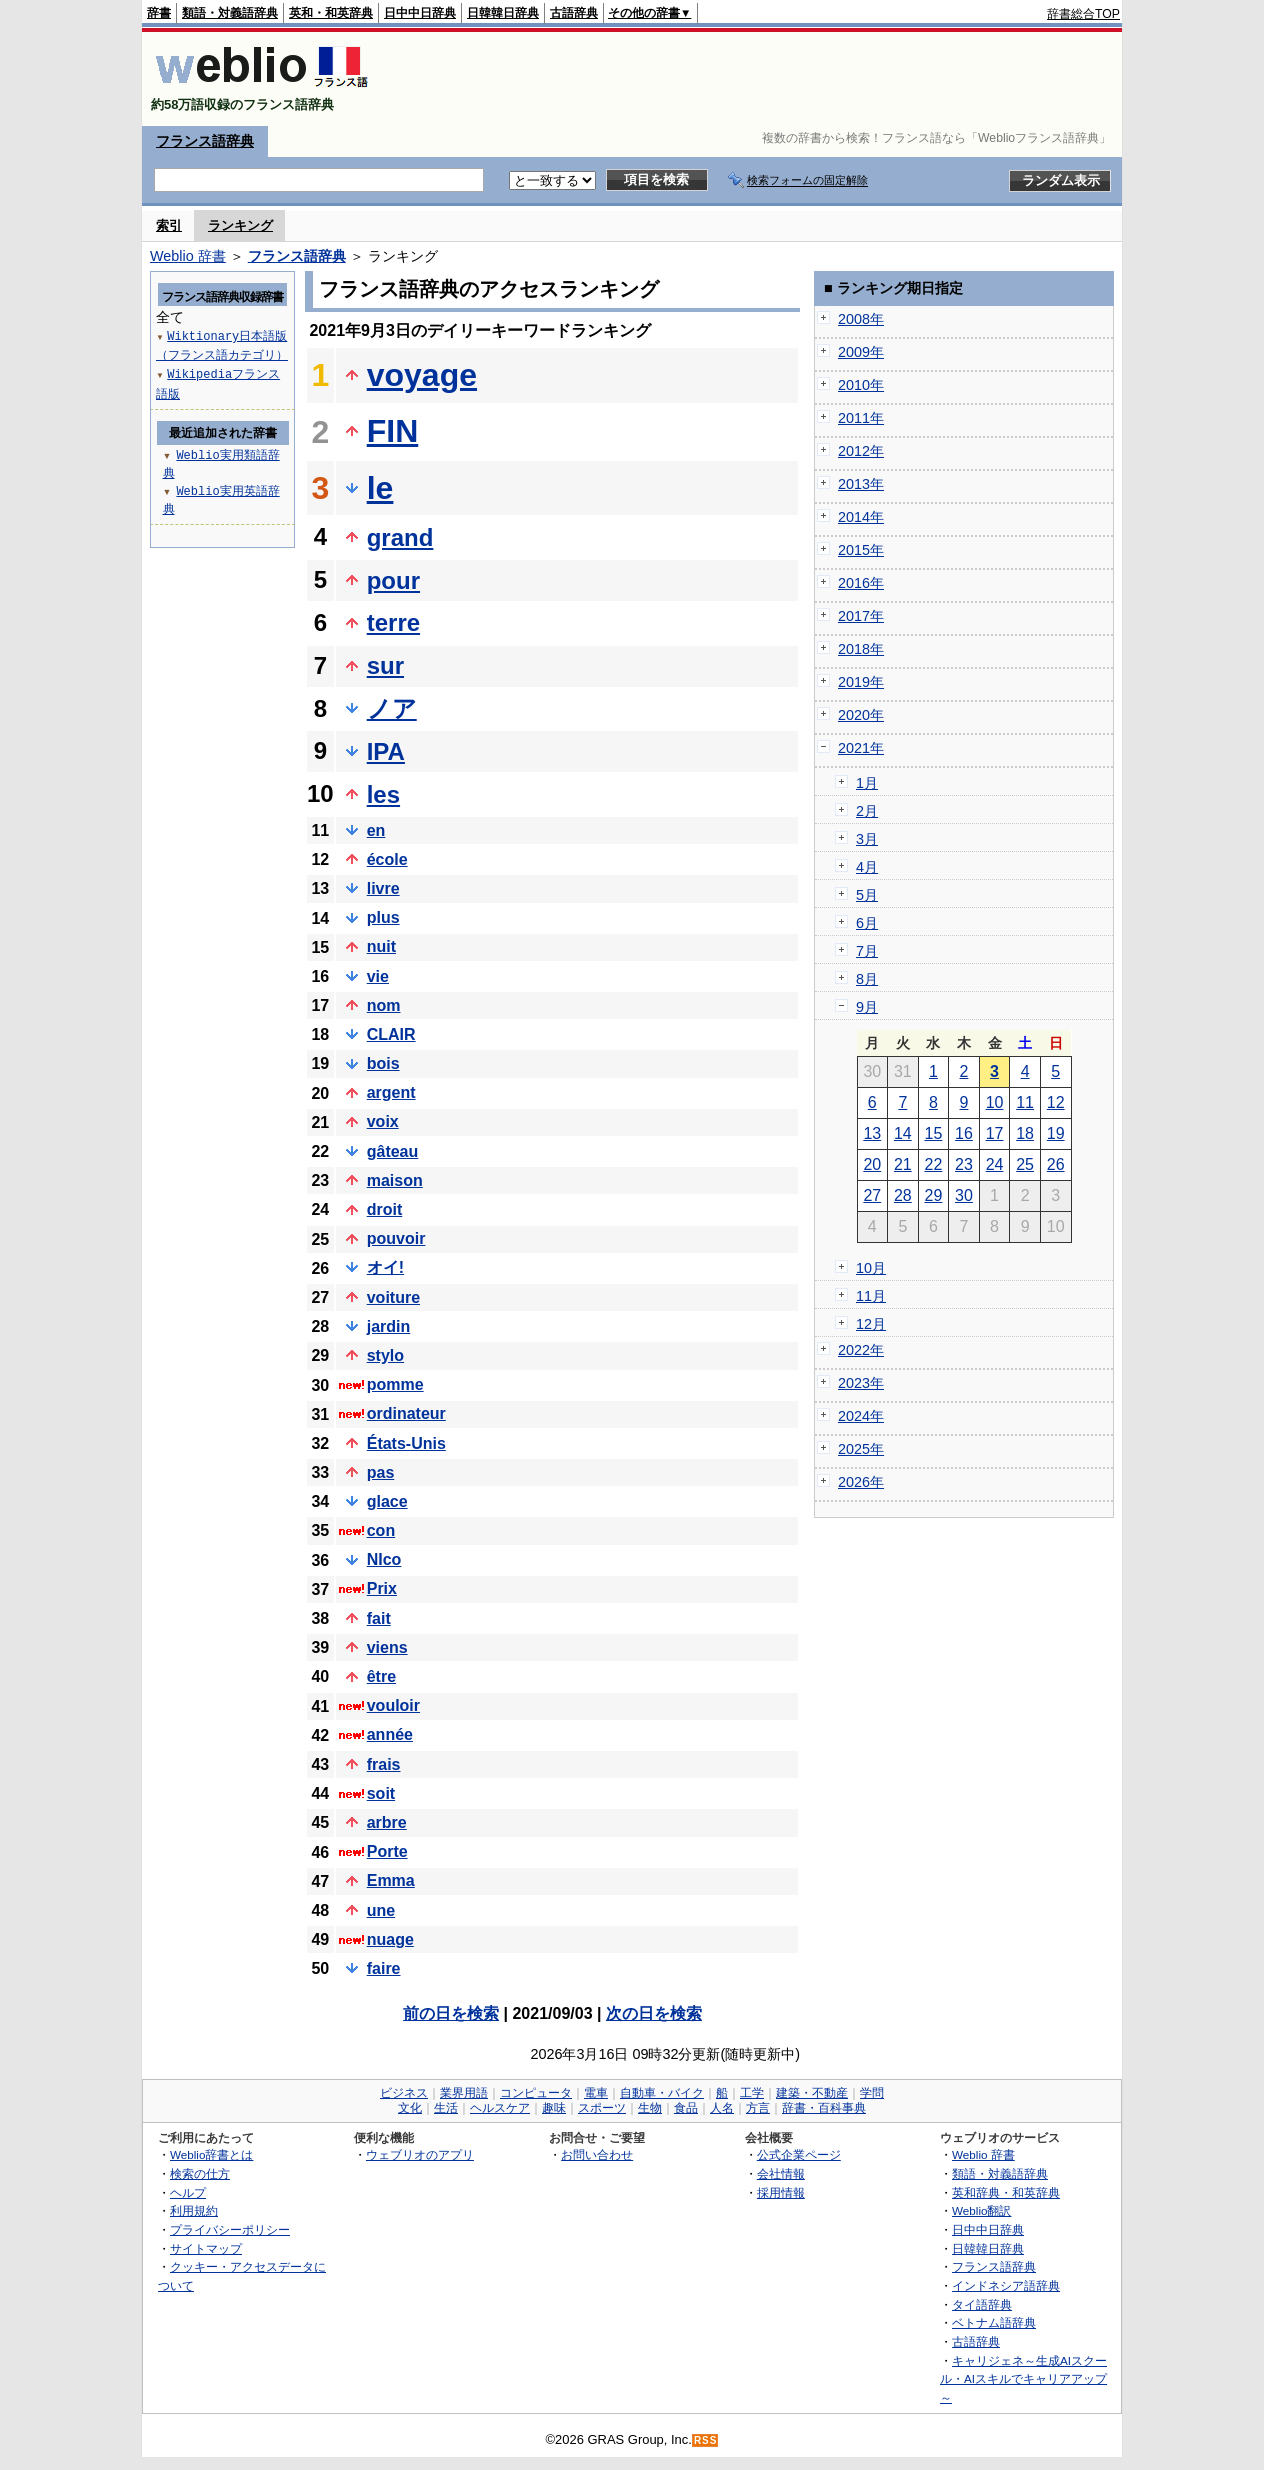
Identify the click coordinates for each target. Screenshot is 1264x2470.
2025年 (861, 1449)
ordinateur (406, 1413)
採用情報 (781, 2192)
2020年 (861, 715)
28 (903, 1195)
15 (934, 1133)
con (381, 1530)
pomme (395, 1384)
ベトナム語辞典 (994, 2322)
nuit (381, 946)
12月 (871, 1324)
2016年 (861, 583)
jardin (389, 1326)
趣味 (554, 2108)
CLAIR (391, 1034)
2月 (867, 811)
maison (395, 1180)
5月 (867, 895)
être (381, 1676)
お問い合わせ (597, 2154)
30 (964, 1195)
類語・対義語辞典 (230, 13)
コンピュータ (536, 2093)
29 (934, 1195)
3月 (867, 839)
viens (387, 1647)
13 (872, 1133)
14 (903, 1133)
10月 (871, 1268)
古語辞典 (574, 13)
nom (384, 1005)
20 (872, 1164)
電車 (596, 2093)
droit (385, 1209)
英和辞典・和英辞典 (1006, 2192)
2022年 (861, 1350)
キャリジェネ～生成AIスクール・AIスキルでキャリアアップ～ (1023, 2379)
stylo (385, 1355)
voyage (422, 375)
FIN (393, 431)
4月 (867, 867)
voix (383, 1121)
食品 (686, 2108)
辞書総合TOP (1083, 14)
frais (384, 1764)
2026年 (861, 1482)
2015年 (861, 550)
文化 (410, 2108)
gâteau (393, 1151)
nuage (390, 1939)
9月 (867, 1007)
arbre (387, 1822)
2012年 (861, 451)
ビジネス (404, 2093)
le (380, 488)
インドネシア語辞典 (1006, 2285)
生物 (650, 2108)
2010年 (861, 385)
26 (1056, 1164)
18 (1025, 1133)
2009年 (861, 352)
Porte (387, 1851)
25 (1025, 1164)
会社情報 (781, 2173)
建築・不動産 (812, 2093)
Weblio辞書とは (211, 2154)
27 (872, 1195)
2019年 (861, 682)
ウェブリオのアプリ (420, 2154)
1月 (867, 783)
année (390, 1734)
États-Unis (406, 1443)
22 (934, 1164)
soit (381, 1793)
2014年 (861, 517)
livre (383, 888)
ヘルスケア (500, 2108)
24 (995, 1164)
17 (995, 1133)
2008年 (861, 319)
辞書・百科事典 (824, 2108)
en (376, 830)
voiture (393, 1297)
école (387, 859)
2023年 (861, 1383)
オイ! (385, 1267)
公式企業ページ (799, 2154)
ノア (392, 708)
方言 (758, 2108)
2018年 (861, 649)
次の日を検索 (654, 2013)
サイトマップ (206, 2248)
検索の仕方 (200, 2173)
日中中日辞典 (420, 13)
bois (383, 1063)
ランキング (240, 225)
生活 (446, 2108)
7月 (867, 951)
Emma (391, 1880)
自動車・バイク (662, 2093)
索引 (169, 225)
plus (383, 917)
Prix (382, 1588)
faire (384, 1968)
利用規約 (194, 2210)
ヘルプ (188, 2192)
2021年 (861, 748)
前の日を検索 (451, 2013)
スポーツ (602, 2108)
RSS (706, 2440)
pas (381, 1472)
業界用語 (464, 2093)
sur (385, 665)
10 (995, 1102)
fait (379, 1618)
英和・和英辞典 (331, 13)
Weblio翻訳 (981, 2210)
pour (393, 580)
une (381, 1910)
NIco (384, 1559)
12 (1056, 1102)
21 (903, 1164)
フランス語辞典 (205, 141)
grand (400, 537)
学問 (872, 2093)
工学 (752, 2093)
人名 (722, 2108)
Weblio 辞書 (188, 256)
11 (1025, 1102)
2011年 (861, 418)
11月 (871, 1296)
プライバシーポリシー (230, 2229)
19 (1056, 1133)
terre (393, 622)
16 (964, 1133)
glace (387, 1501)
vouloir (393, 1705)
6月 (867, 923)
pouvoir (396, 1238)
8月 (867, 979)
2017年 (861, 616)
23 (964, 1164)
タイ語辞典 (982, 2304)
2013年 (861, 484)
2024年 (861, 1416)
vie (378, 976)
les (383, 794)
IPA (386, 751)
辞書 (159, 13)
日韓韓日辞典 (503, 13)
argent (391, 1092)
